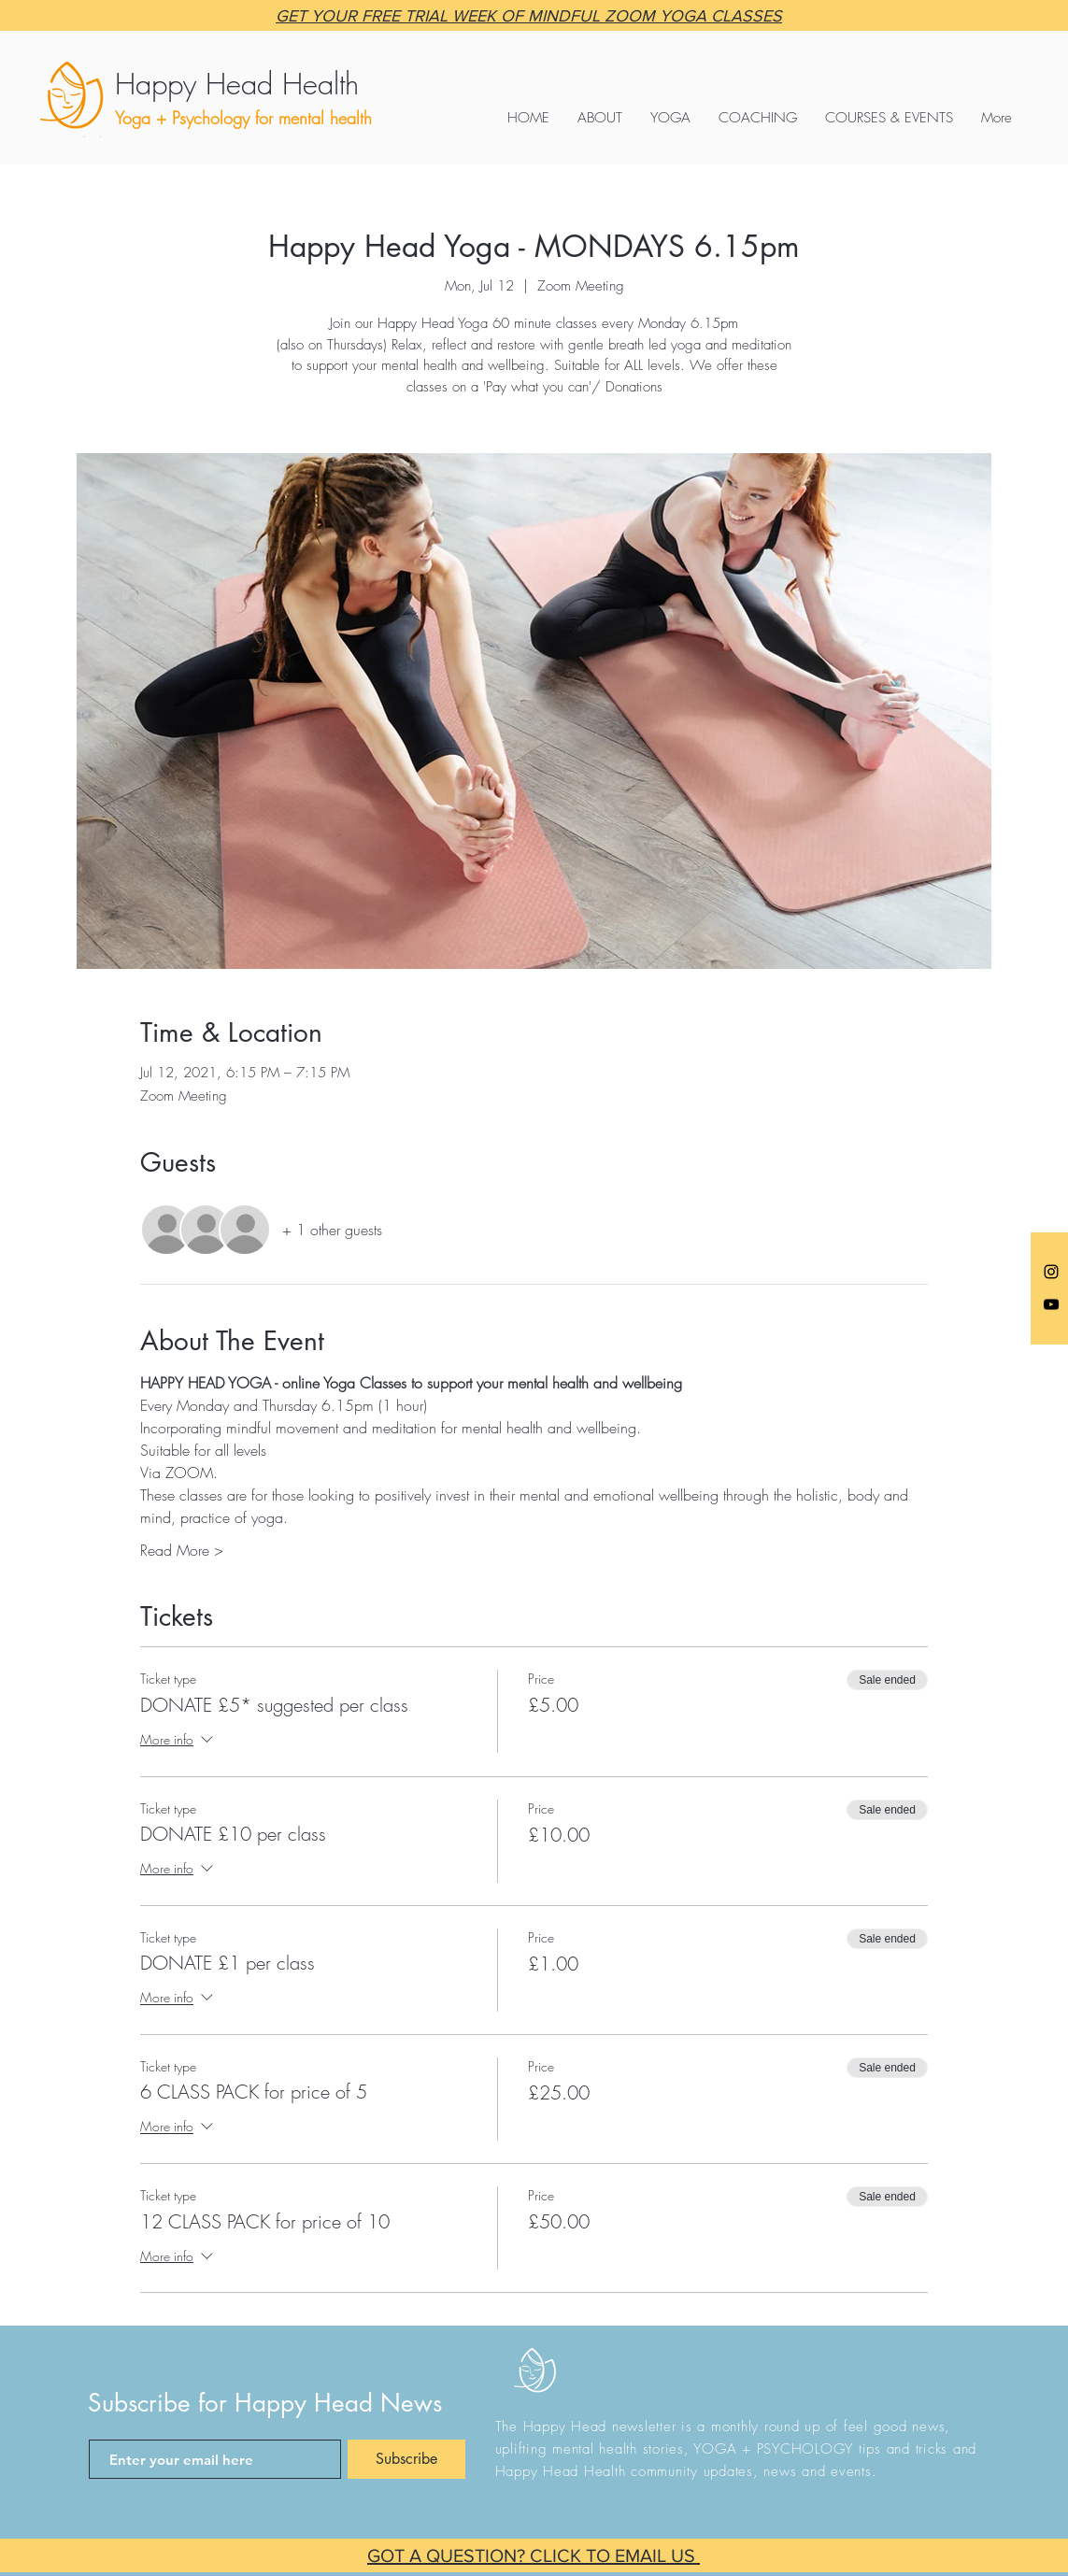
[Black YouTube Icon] (1051, 1304)
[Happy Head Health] (289, 84)
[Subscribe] (406, 2459)
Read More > (181, 1550)
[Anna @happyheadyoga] (1051, 1271)
